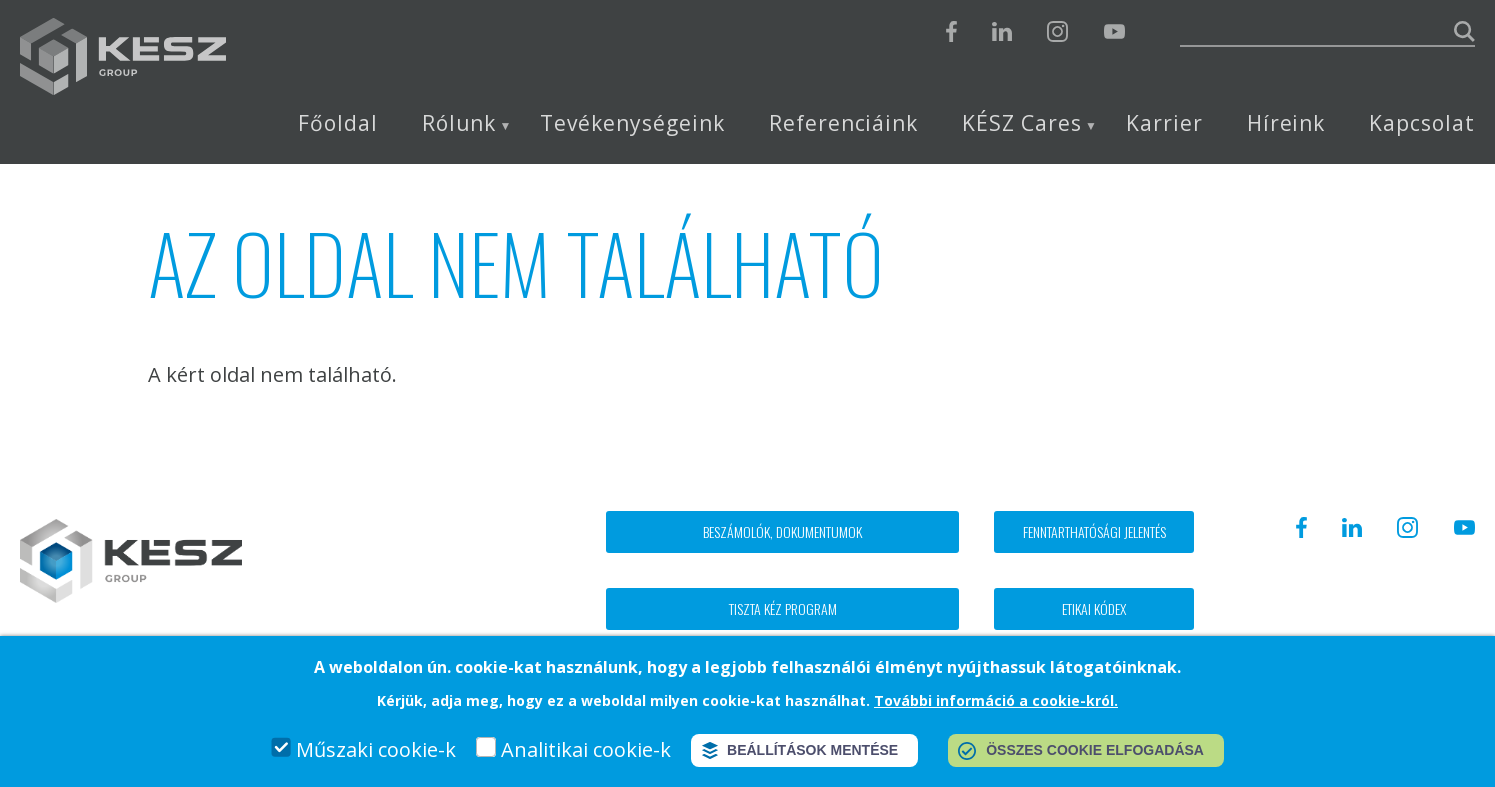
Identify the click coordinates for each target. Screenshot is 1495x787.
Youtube (1114, 31)
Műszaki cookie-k (376, 749)
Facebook (951, 31)
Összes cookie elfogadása (1095, 750)
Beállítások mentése (812, 750)
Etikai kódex (1094, 608)
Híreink (1286, 123)
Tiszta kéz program (783, 608)
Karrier (1164, 123)
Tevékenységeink (632, 123)
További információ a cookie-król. (996, 700)
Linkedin (1002, 31)
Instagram (1057, 31)
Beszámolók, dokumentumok (782, 531)
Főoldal (338, 123)
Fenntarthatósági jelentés (1094, 531)
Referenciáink (843, 123)
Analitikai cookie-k (586, 749)
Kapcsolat (1422, 123)
